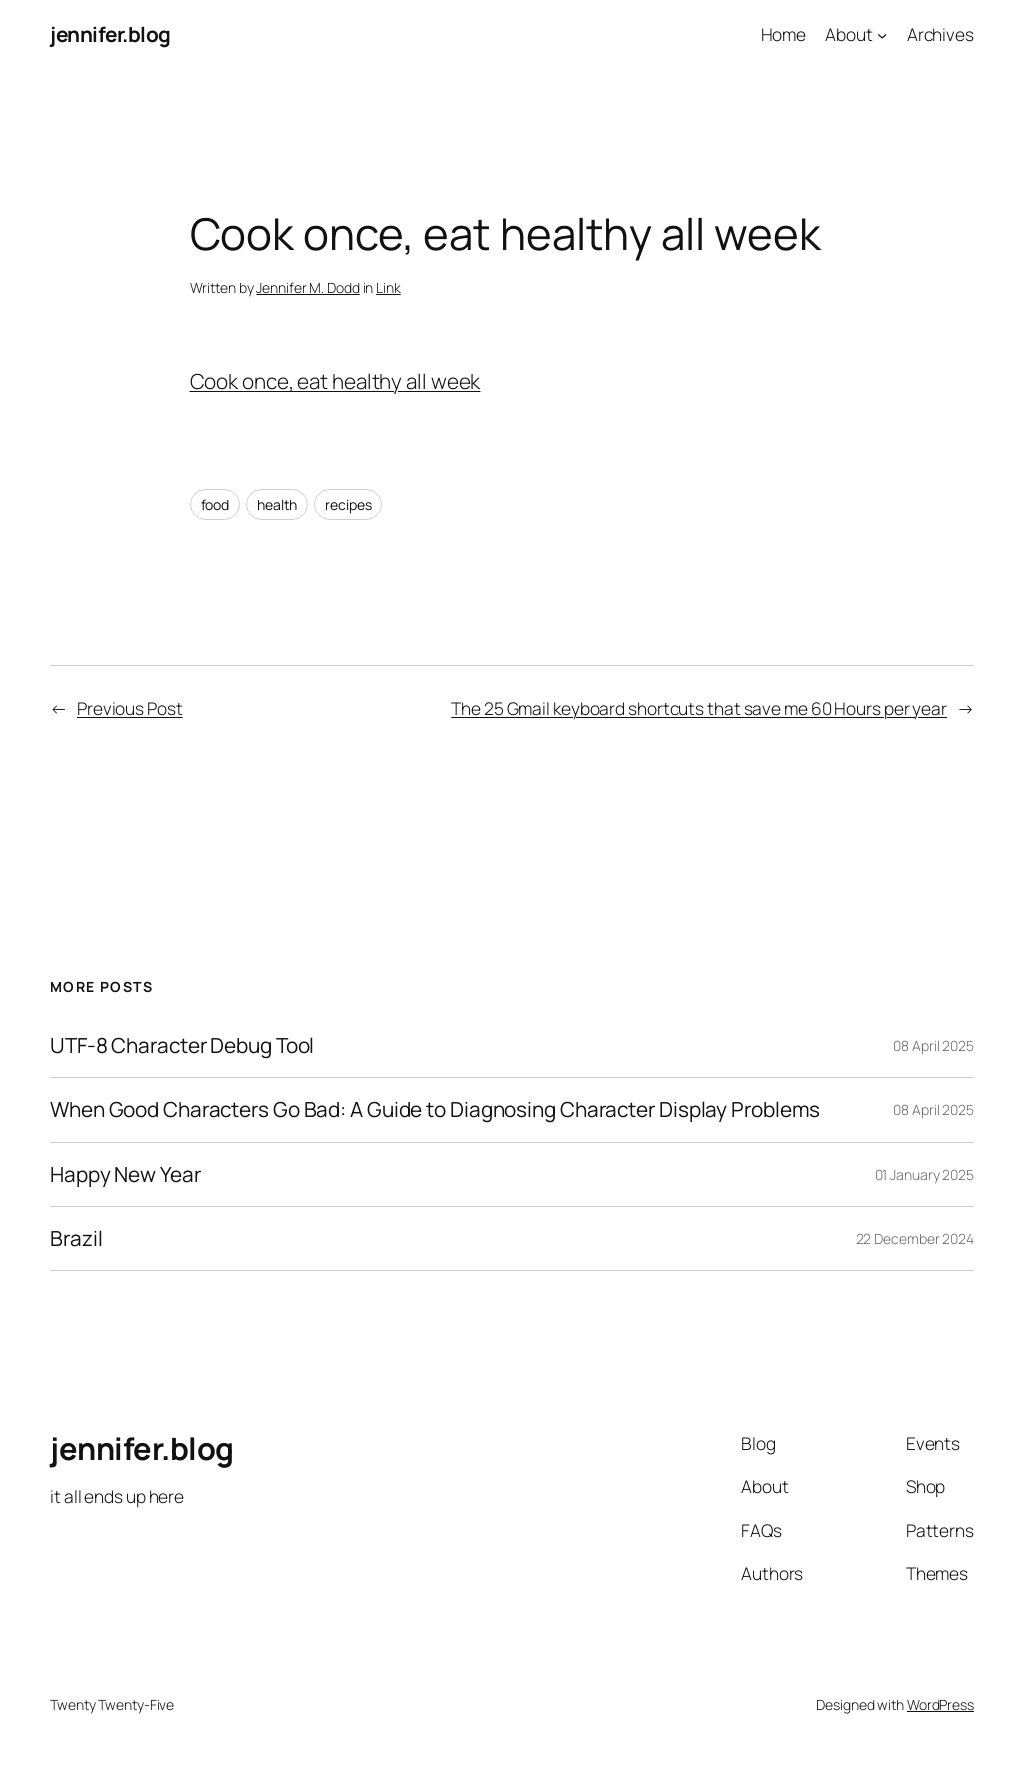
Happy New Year (125, 1174)
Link (388, 287)
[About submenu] (882, 34)
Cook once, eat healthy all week (335, 381)
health (277, 504)
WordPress (940, 1704)
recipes (348, 504)
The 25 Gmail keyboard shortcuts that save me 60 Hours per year (699, 708)
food (215, 504)
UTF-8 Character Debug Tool (182, 1045)
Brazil (76, 1238)
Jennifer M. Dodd (307, 287)
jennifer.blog (110, 34)
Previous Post (130, 708)
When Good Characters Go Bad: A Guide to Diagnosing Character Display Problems (435, 1109)
